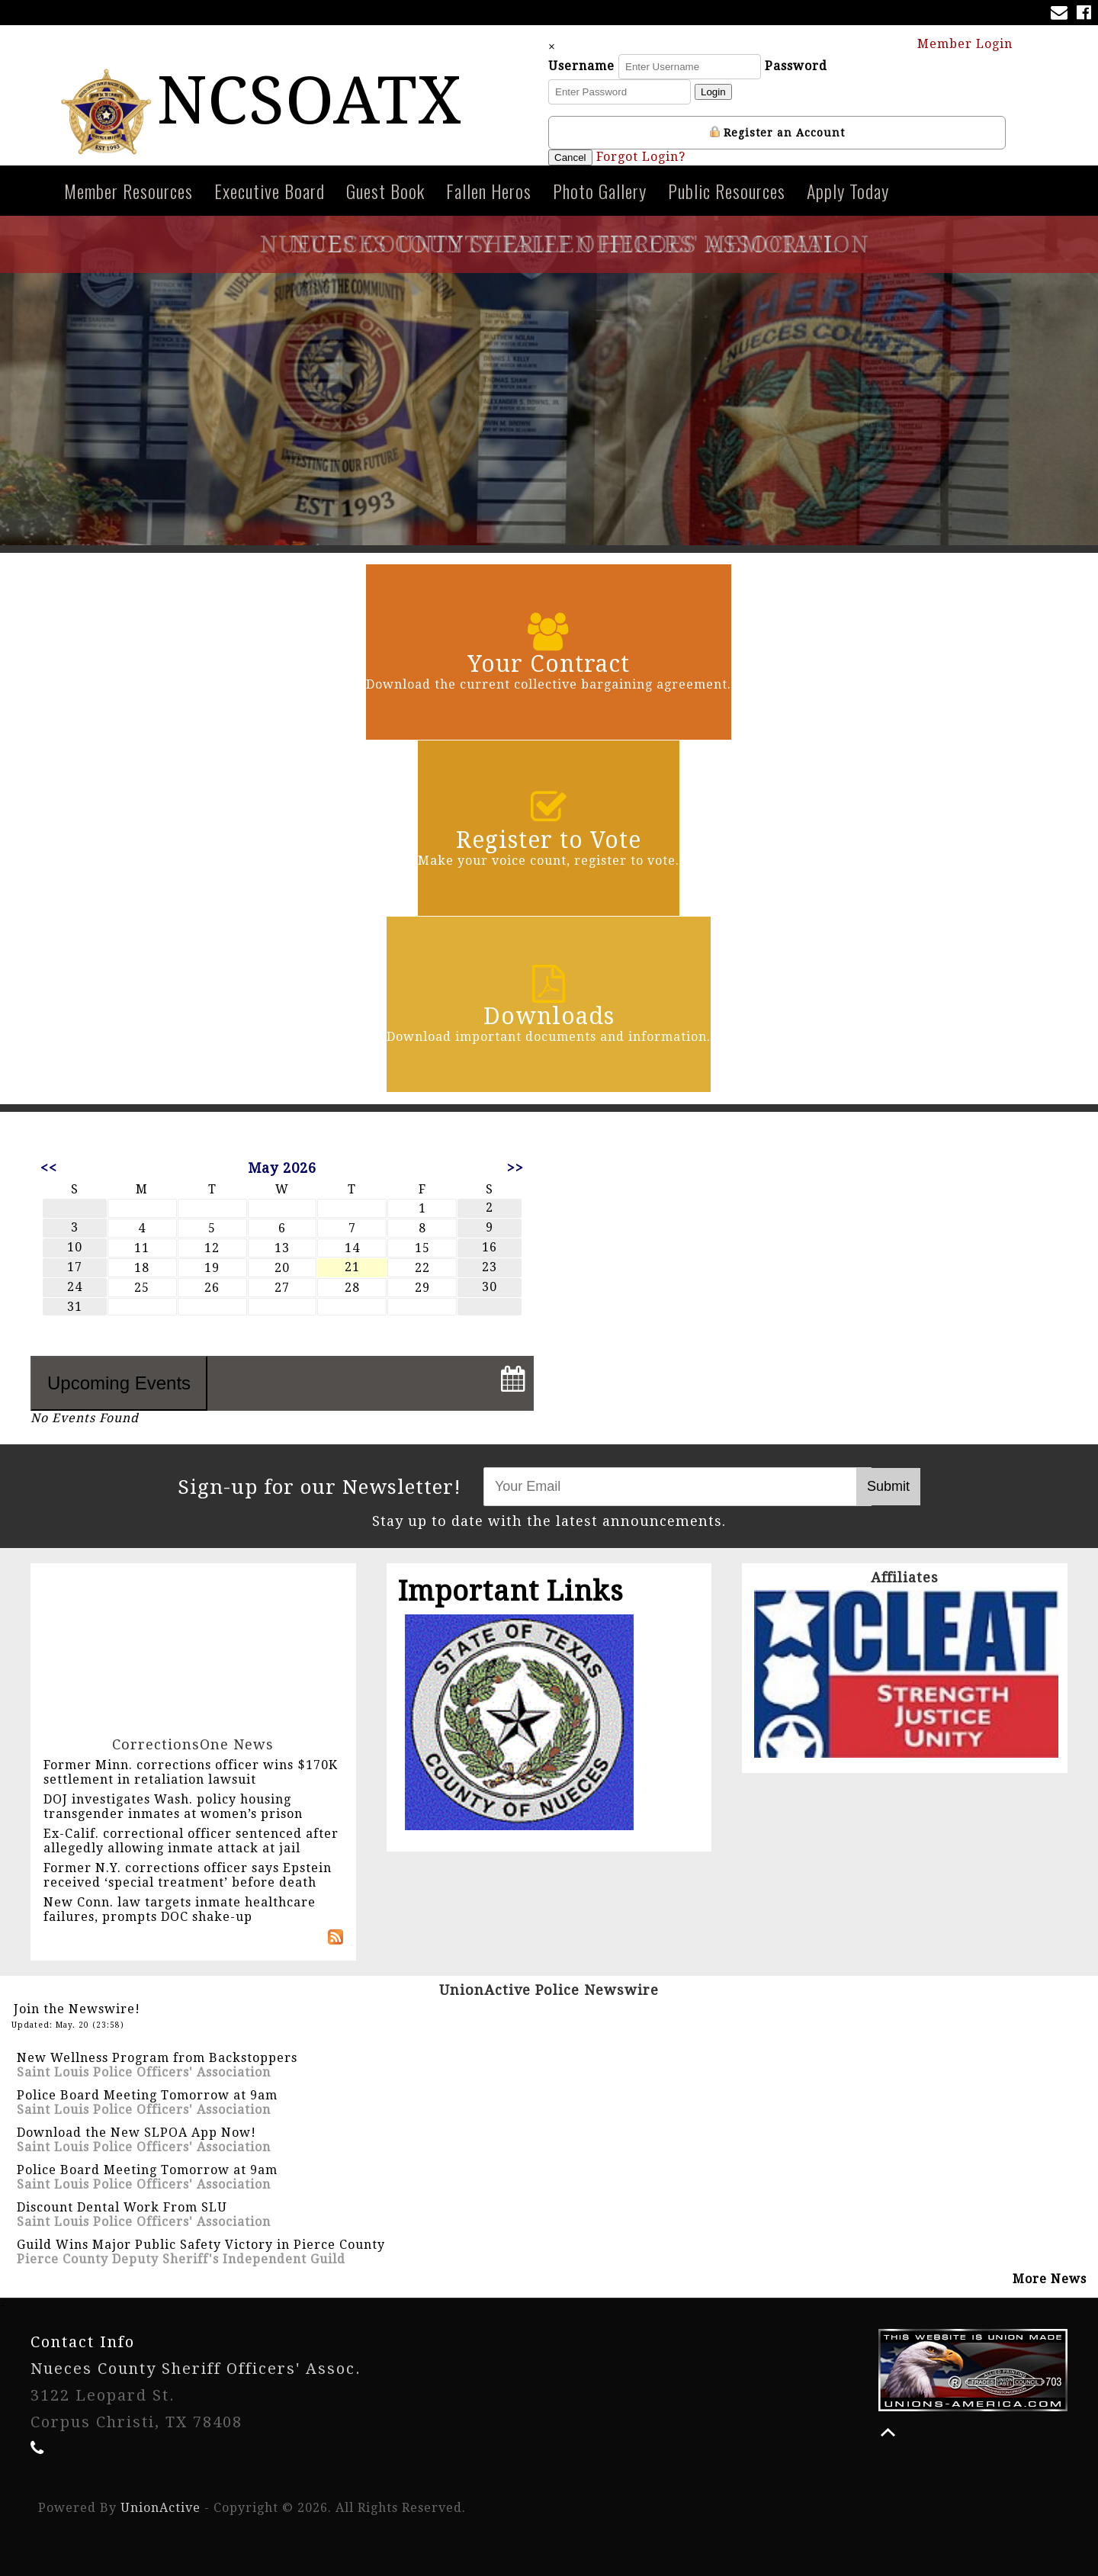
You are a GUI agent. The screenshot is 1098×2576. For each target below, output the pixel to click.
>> (515, 1168)
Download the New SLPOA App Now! (136, 2132)
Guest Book (385, 190)
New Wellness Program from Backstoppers (157, 2058)
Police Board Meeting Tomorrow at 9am (147, 2095)
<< (48, 1168)
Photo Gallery (600, 190)
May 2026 (282, 1168)
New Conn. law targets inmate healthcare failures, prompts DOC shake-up (179, 1909)
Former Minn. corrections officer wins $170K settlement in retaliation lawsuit (190, 1772)
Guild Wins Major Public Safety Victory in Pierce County (201, 2244)
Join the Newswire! (77, 2009)
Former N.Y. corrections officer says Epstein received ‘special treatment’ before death (187, 1875)
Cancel (570, 157)
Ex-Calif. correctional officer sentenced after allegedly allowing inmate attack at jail (191, 1840)
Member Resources (128, 190)
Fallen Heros (488, 190)
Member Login (972, 43)
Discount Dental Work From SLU (122, 2207)
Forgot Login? (640, 156)
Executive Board (269, 190)
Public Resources (726, 190)
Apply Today (848, 190)
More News (1050, 2279)
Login (713, 92)
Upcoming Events (119, 1383)
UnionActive (160, 2508)
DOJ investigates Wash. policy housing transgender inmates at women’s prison (173, 1806)
